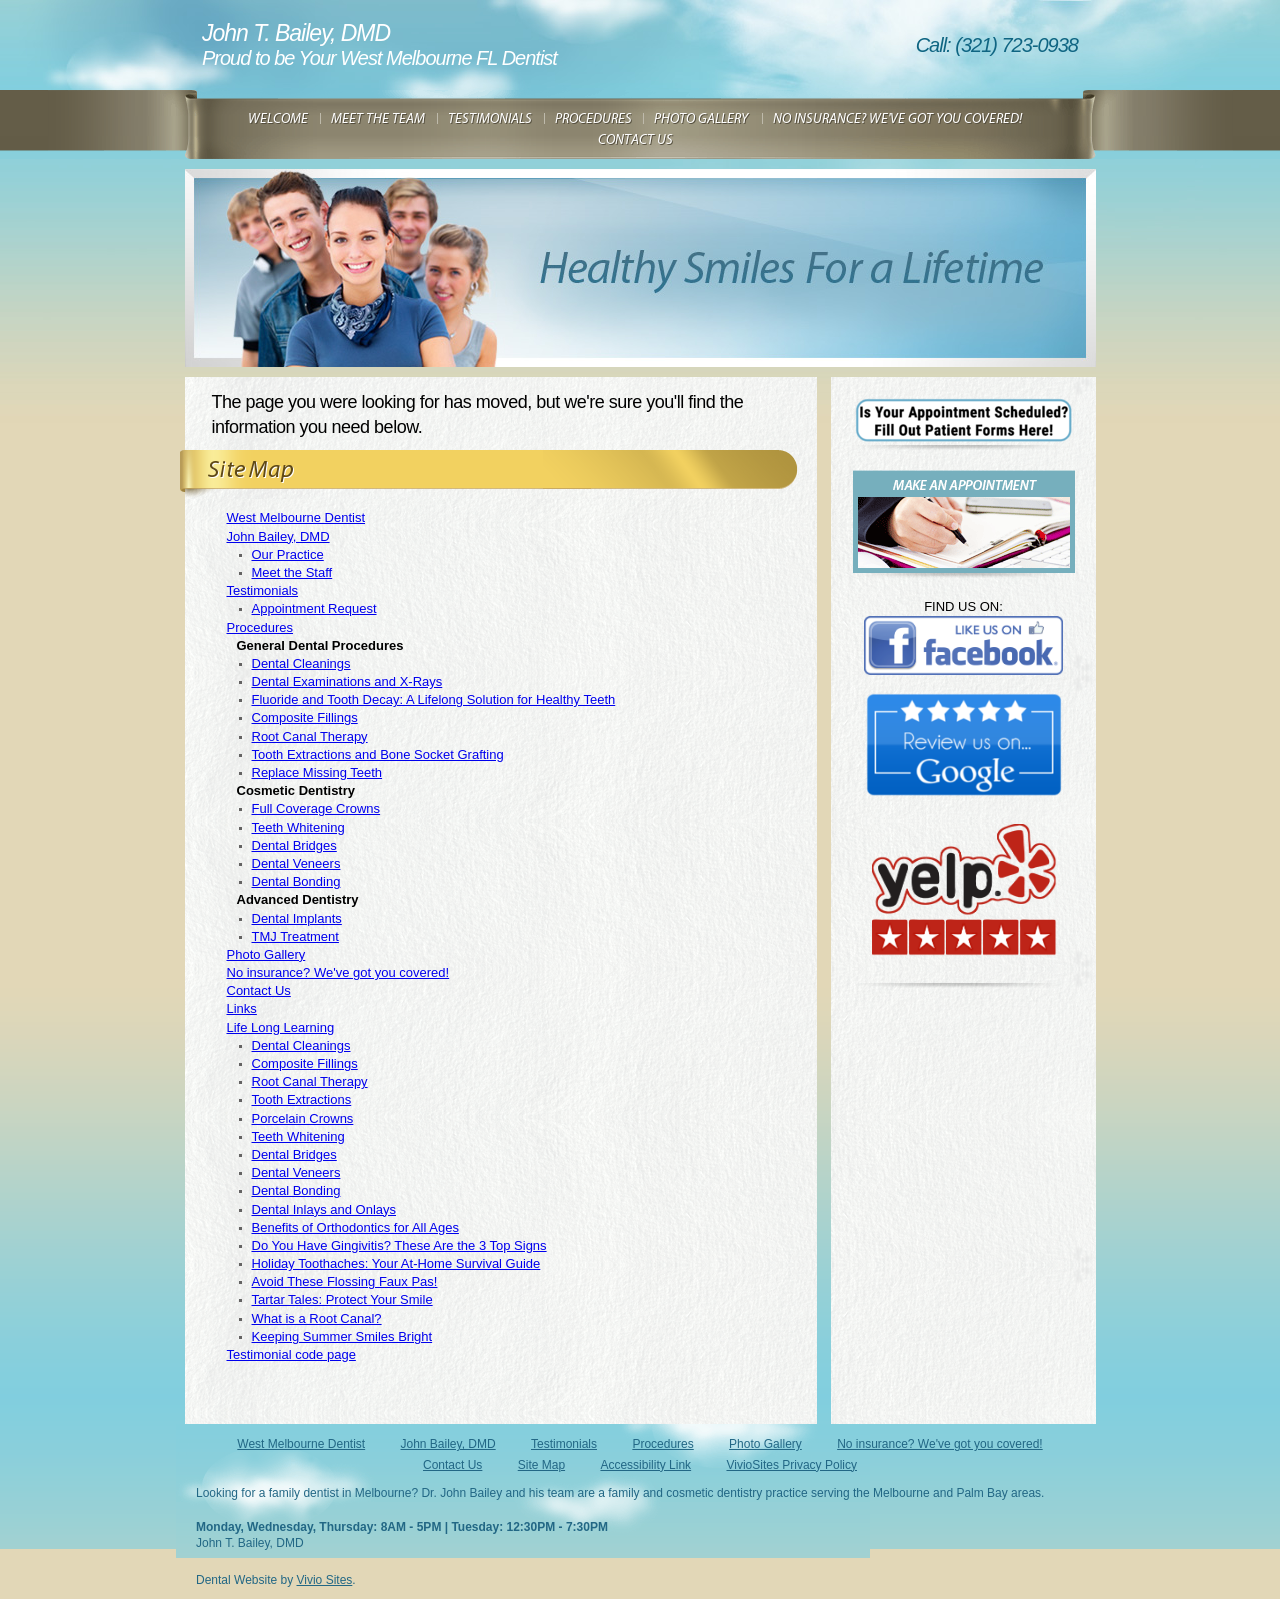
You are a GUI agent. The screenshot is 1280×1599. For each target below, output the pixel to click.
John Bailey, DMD (278, 536)
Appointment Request (314, 608)
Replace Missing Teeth (317, 772)
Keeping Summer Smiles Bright (342, 1336)
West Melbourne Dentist (296, 517)
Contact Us (259, 990)
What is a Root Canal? (317, 1318)
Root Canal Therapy (310, 736)
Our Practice (288, 554)
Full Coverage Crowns (316, 808)
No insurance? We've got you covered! (338, 972)
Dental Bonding (296, 881)
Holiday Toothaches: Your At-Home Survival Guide (396, 1263)
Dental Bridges (294, 845)
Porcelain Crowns (303, 1118)
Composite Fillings (305, 717)
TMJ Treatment (295, 936)
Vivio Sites (325, 1580)
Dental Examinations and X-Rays (347, 681)
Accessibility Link (645, 1465)
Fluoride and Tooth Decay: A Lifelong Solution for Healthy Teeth (434, 699)
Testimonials (263, 590)
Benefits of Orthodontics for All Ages (355, 1227)
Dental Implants (297, 918)
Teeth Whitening (298, 827)
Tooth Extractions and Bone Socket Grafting (378, 754)
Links (242, 1008)
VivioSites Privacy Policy (791, 1465)
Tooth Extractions (302, 1099)
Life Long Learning (281, 1027)
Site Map (541, 1465)
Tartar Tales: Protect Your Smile (342, 1299)
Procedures (260, 627)
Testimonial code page (291, 1354)
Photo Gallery (266, 954)
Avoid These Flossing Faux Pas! (345, 1281)
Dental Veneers (296, 863)
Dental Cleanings (301, 663)
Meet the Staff (292, 572)
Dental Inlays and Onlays (324, 1209)
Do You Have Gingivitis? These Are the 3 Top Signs (399, 1245)
